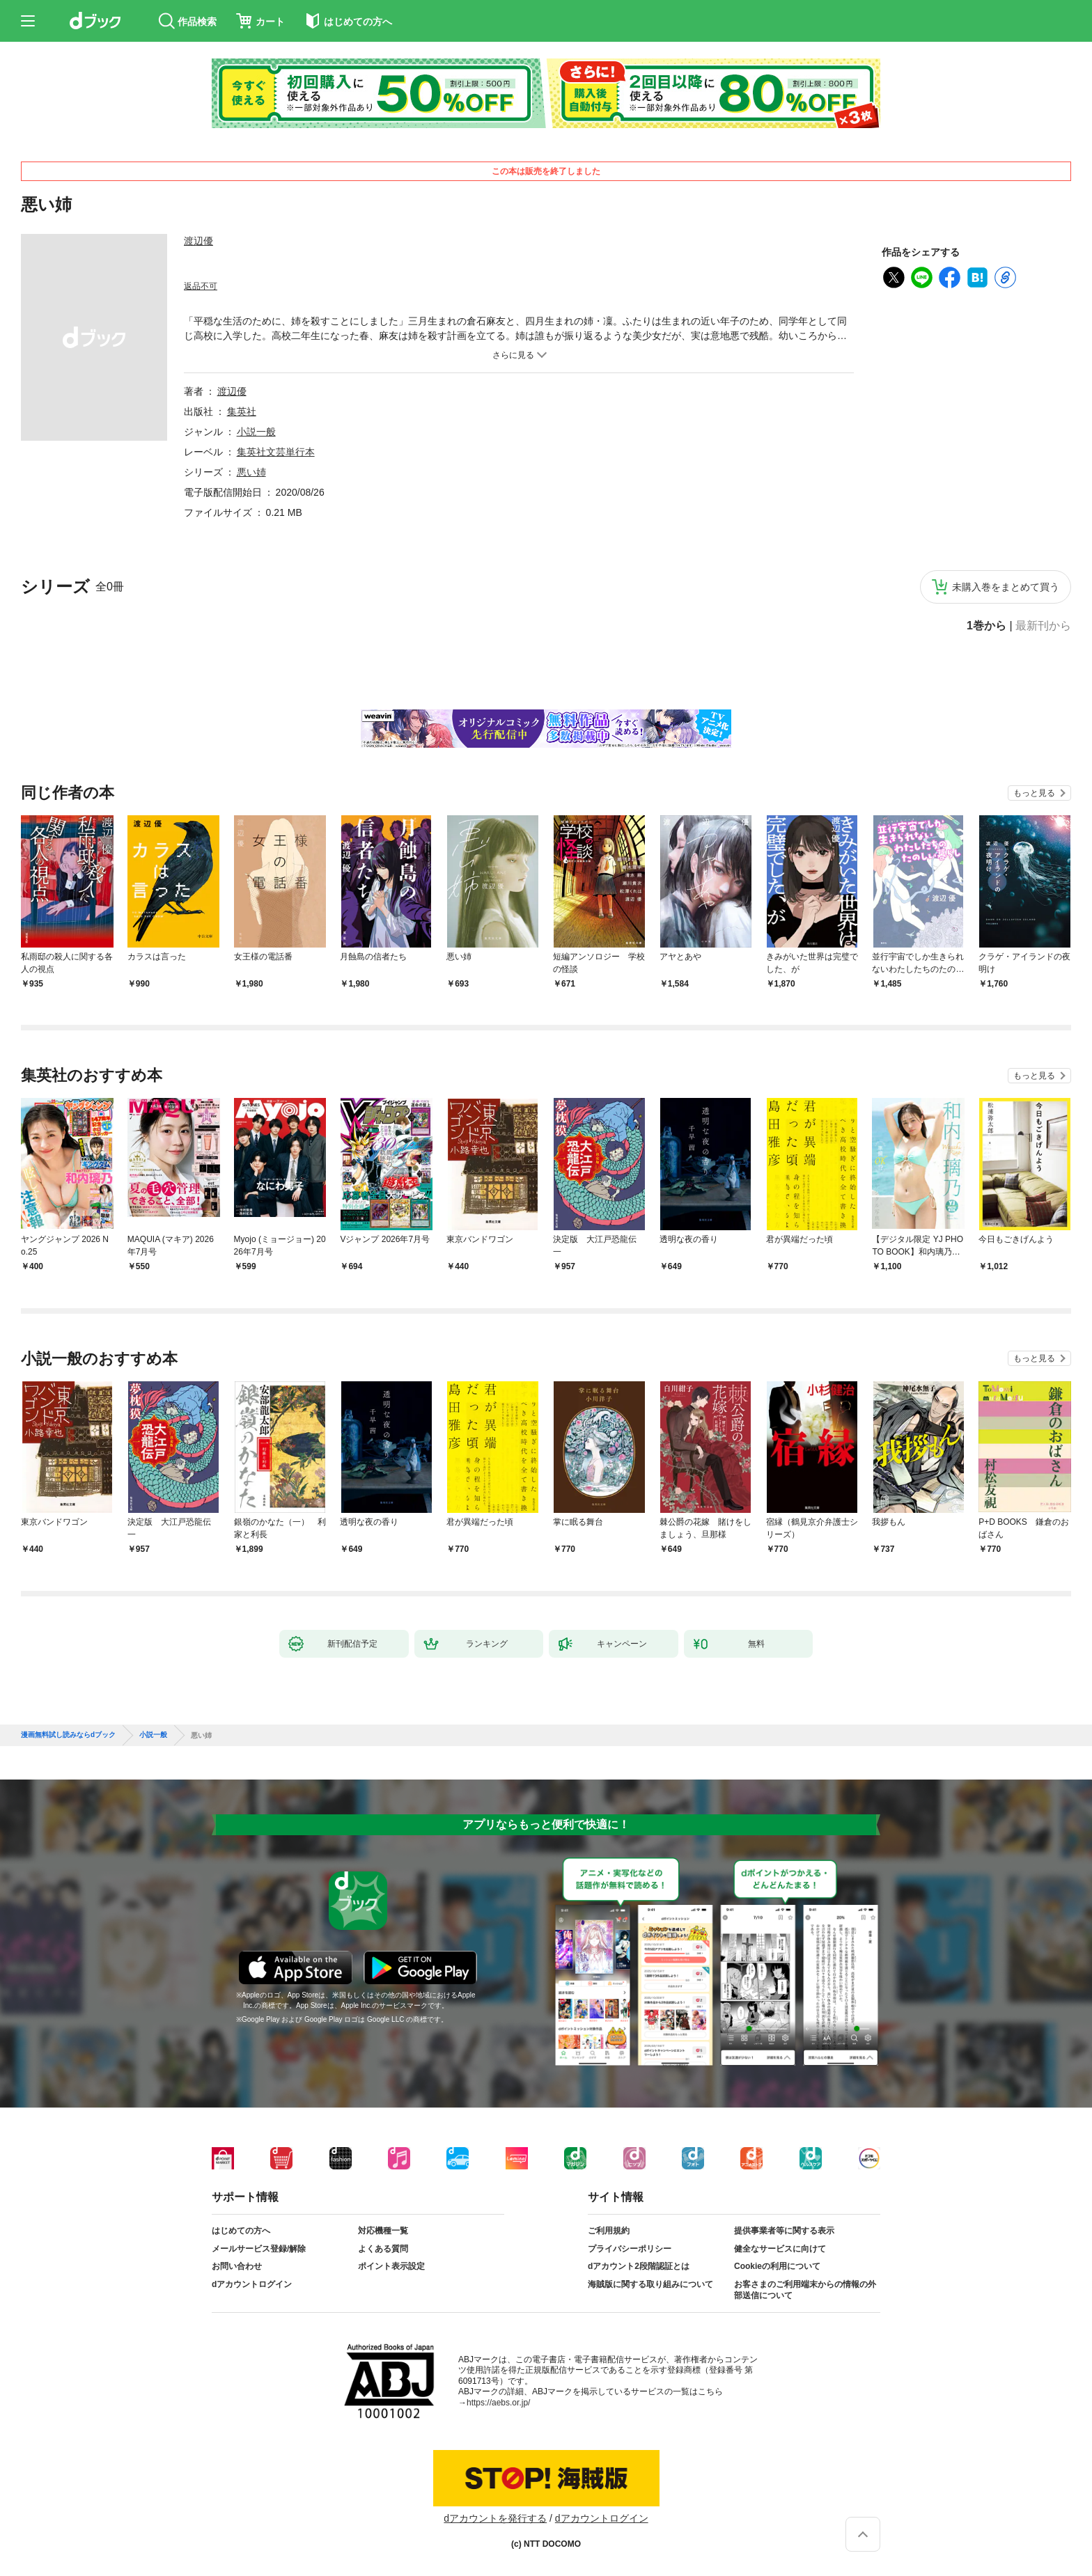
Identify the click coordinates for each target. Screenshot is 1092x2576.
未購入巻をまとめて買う (1005, 586)
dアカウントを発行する (495, 2518)
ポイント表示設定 (391, 2266)
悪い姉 (251, 472)
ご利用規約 (609, 2231)
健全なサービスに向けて (780, 2249)
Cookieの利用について (777, 2266)
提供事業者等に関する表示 (784, 2231)
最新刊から (1043, 625)
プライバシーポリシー (629, 2249)
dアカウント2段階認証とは (638, 2266)
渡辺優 (198, 240)
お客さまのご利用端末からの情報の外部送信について (805, 2289)
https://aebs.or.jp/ (498, 2403)
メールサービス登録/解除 (259, 2249)
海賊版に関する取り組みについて (650, 2284)
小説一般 (256, 431)
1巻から (986, 625)
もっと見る (1034, 793)
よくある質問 (383, 2249)
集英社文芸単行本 (276, 451)
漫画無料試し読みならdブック (68, 1734)
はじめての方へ (241, 2231)
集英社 (241, 411)
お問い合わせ (237, 2266)
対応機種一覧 (383, 2231)
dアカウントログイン (252, 2284)
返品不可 (200, 286)
